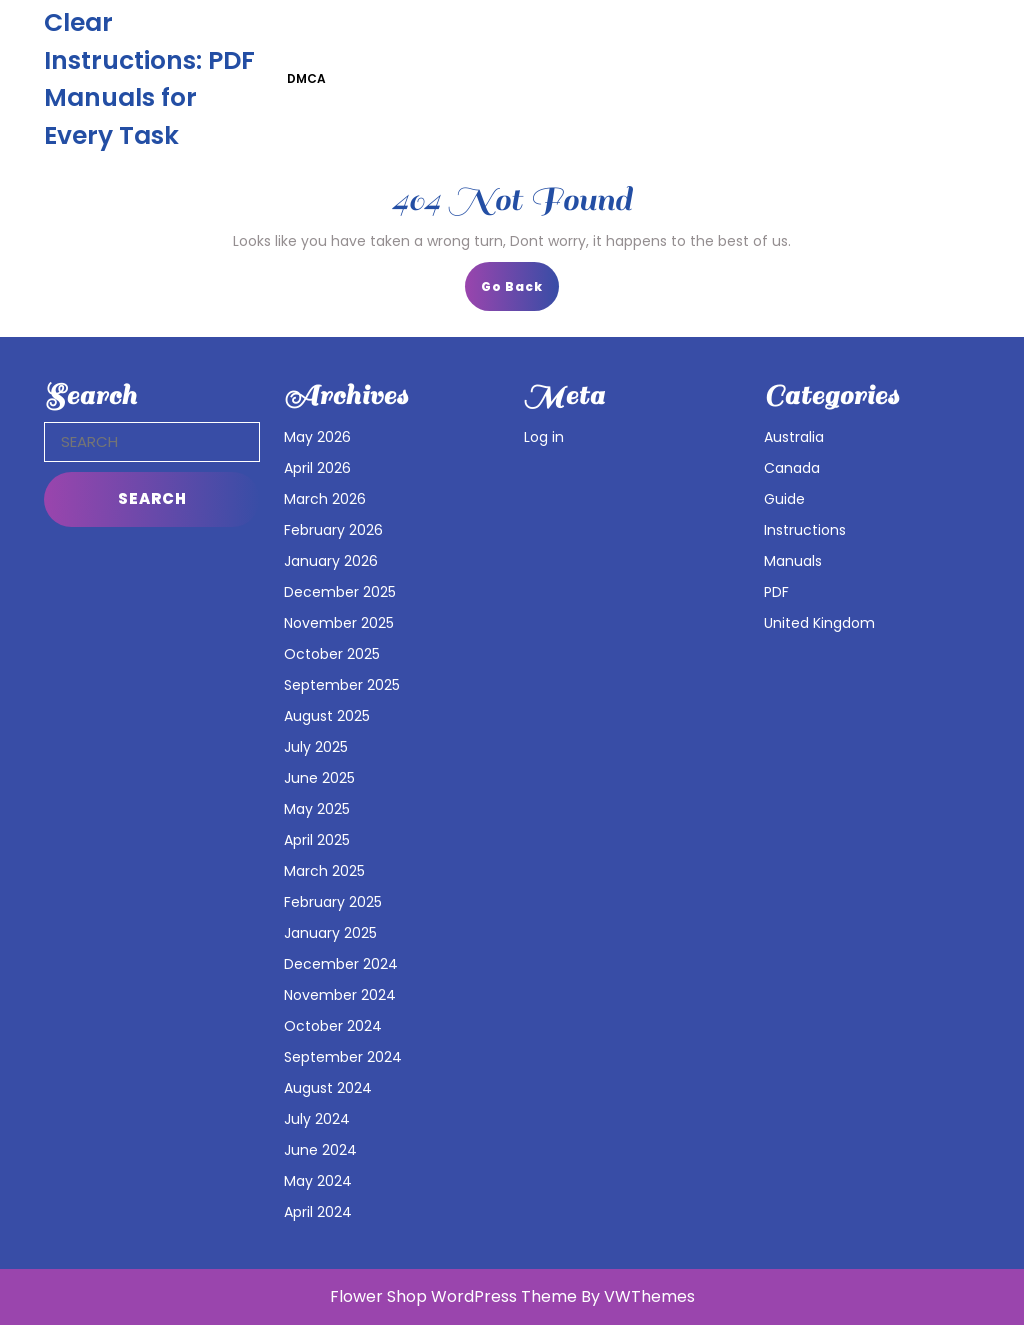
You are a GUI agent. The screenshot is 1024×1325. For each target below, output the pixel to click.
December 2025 (340, 592)
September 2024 (343, 1057)
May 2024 (318, 1181)
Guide (784, 499)
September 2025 (342, 685)
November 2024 (340, 995)
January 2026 (331, 561)
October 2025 (332, 654)
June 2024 (320, 1150)
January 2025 (330, 933)
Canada (792, 468)
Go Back (520, 292)
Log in (544, 437)
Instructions (805, 530)
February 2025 (333, 902)
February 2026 (333, 530)
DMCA (306, 78)
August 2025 (327, 716)
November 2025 (339, 623)
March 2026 (325, 499)
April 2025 (317, 840)
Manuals (793, 561)
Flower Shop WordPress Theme (453, 1296)
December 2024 (341, 964)
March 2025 (324, 871)
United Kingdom (819, 623)
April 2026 (317, 468)
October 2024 (333, 1026)
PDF (776, 592)
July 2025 (316, 747)
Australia (794, 437)
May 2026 (317, 437)
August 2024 (328, 1088)
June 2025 (319, 778)
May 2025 (317, 809)
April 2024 (318, 1212)
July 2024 (317, 1119)
